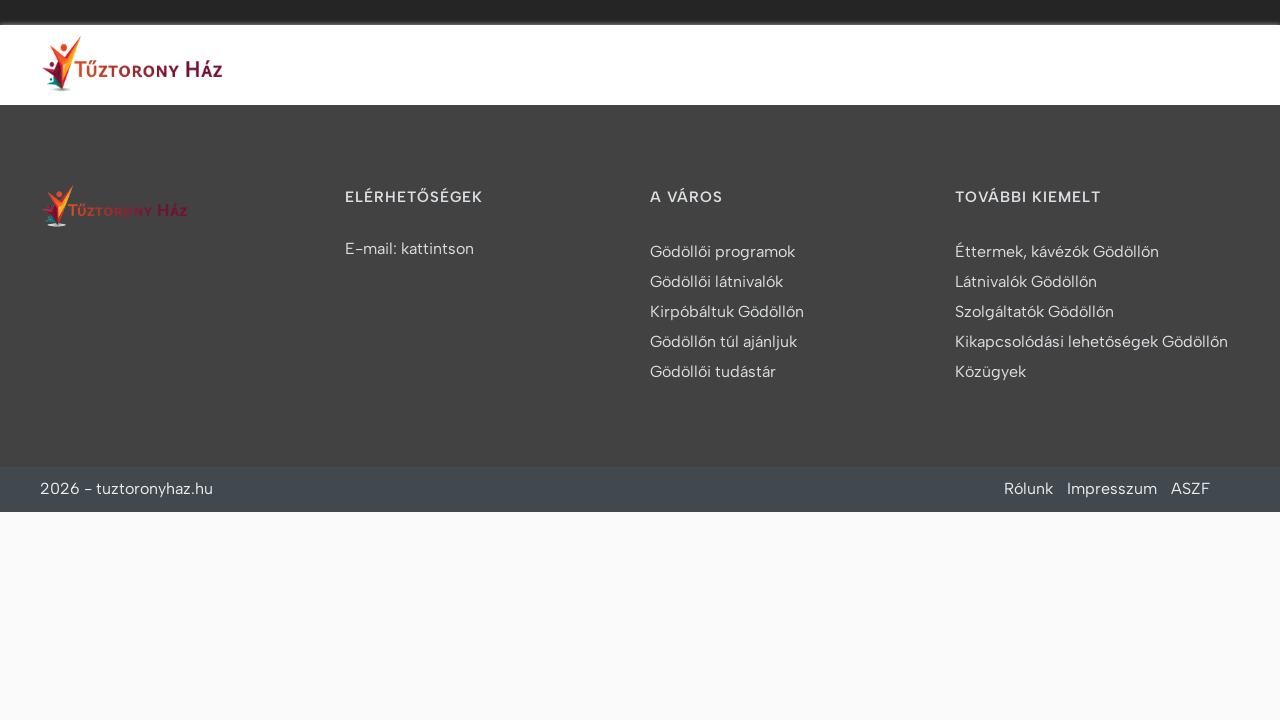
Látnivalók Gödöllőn (1026, 281)
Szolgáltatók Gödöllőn (1034, 311)
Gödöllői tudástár (713, 371)
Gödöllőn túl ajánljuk (723, 341)
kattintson (437, 248)
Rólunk (1028, 488)
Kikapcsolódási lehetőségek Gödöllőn (1091, 341)
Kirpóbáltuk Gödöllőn (727, 311)
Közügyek (990, 371)
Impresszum (1112, 488)
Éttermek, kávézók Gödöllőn (1057, 251)
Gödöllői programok (722, 251)
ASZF (1190, 488)
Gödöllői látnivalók (716, 281)
